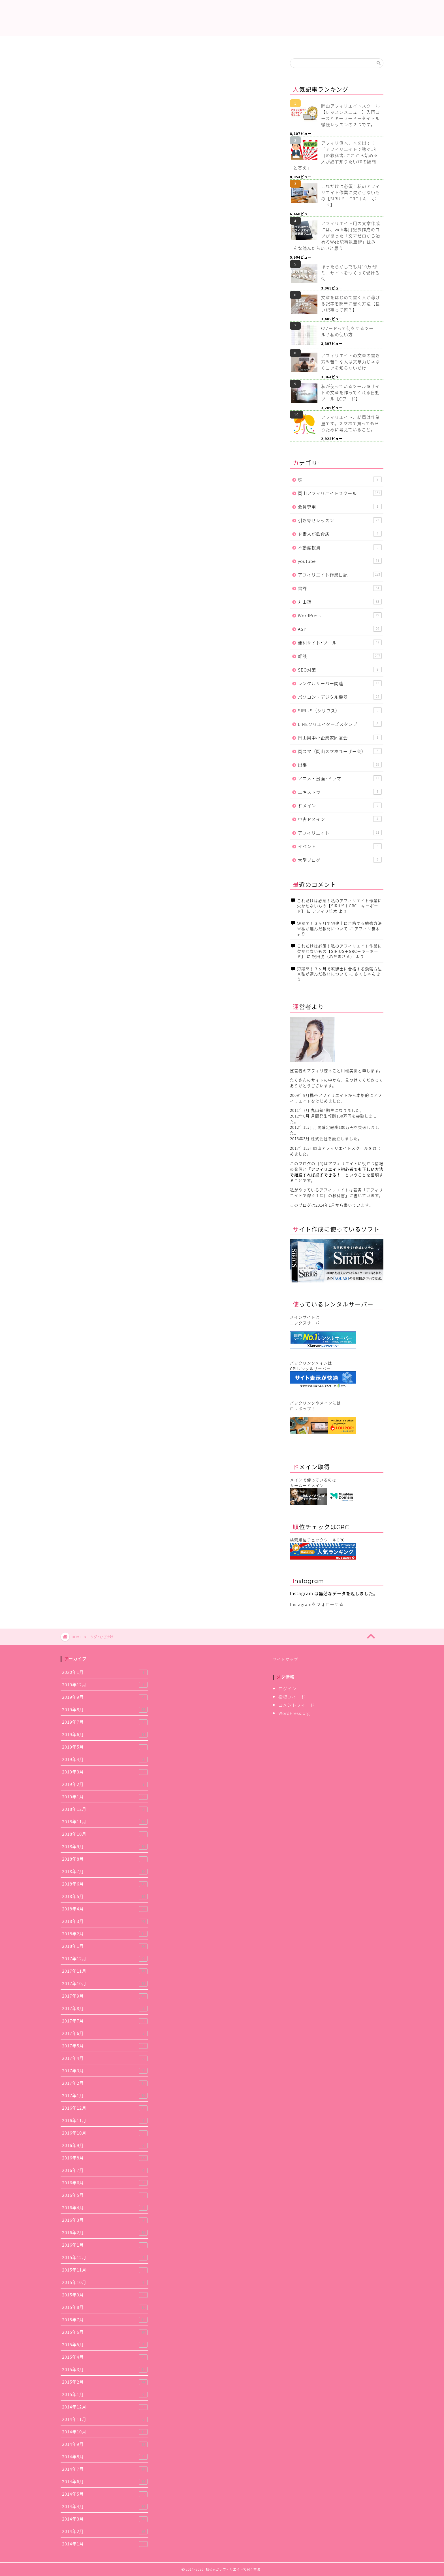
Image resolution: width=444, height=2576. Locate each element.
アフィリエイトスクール (351, 43)
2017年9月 (105, 1995)
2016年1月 (105, 2245)
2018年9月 (105, 1846)
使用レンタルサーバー (286, 43)
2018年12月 (105, 1809)
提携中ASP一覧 (157, 43)
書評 (340, 588)
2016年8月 (105, 2157)
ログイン (287, 1688)
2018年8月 (105, 1859)
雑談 (340, 656)
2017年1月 (105, 2095)
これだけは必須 (93, 43)
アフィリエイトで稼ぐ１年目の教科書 (336, 1192)
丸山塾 (340, 602)
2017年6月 (105, 2033)
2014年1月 (105, 2543)
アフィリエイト (340, 832)
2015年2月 (105, 2381)
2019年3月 (105, 1771)
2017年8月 (105, 2008)
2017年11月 (105, 1971)
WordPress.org (294, 1713)
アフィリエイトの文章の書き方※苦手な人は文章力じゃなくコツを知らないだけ (350, 361)
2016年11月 (105, 2120)
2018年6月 (105, 1883)
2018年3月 (105, 1921)
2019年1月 (105, 1796)
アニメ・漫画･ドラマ (340, 778)
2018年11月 (105, 1821)
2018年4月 (105, 1908)
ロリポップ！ (302, 1408)
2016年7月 (105, 2170)
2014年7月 (105, 2469)
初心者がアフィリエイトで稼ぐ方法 (222, 18)
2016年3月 (105, 2220)
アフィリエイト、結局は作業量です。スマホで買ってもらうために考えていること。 (350, 423)
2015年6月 (105, 2332)
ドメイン (340, 805)
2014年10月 (105, 2431)
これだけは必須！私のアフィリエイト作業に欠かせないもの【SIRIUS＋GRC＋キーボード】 (350, 195)
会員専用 (340, 506)
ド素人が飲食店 (340, 534)
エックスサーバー (307, 1322)
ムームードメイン (307, 1485)
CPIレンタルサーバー (310, 1368)
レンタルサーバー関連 (340, 683)
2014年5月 (105, 2494)
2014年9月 (105, 2444)
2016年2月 (105, 2232)
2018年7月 (105, 1871)
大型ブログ (340, 860)
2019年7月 (105, 1722)
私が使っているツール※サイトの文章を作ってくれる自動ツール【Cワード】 (350, 392)
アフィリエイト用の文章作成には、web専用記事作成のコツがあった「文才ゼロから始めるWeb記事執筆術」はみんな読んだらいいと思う (336, 235)
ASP (340, 629)
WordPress (340, 615)
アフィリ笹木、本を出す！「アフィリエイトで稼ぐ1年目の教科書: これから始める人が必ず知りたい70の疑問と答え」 (335, 155)
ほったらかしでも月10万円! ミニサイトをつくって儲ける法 (350, 272)
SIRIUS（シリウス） (340, 710)
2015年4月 (105, 2357)
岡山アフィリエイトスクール (340, 493)
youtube (340, 561)
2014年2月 (105, 2531)
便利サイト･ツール (340, 642)
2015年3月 (105, 2369)
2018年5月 (105, 1896)
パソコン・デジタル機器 (340, 697)
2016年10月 (105, 2132)
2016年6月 (105, 2182)
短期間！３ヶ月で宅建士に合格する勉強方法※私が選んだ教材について (339, 925)
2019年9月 (105, 1697)
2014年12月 (105, 2406)
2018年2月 (105, 1933)
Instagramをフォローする (316, 1604)
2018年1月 (105, 1946)
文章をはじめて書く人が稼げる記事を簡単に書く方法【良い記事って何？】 (350, 303)
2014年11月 (105, 2419)
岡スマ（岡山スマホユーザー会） (340, 751)
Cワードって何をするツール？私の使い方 (347, 331)
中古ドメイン (340, 819)
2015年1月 (105, 2394)
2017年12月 (105, 1958)
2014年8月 (105, 2456)
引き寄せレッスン (340, 520)
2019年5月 (105, 1746)
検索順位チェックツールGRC (317, 1540)
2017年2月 (105, 2083)
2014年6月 (105, 2481)
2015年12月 (105, 2257)
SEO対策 (340, 669)
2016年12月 (105, 2108)
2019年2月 (105, 1784)
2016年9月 (105, 2145)
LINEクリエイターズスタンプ (340, 724)
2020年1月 (105, 1672)
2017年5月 (105, 2045)
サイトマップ (285, 1659)
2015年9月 (105, 2294)
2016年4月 (105, 2207)
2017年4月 (105, 2058)
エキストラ (340, 792)
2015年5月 (105, 2344)
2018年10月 (105, 1834)
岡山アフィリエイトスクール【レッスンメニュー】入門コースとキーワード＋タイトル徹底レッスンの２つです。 (350, 115)
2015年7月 (105, 2319)
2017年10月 (105, 1983)
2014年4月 (105, 2506)
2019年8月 (105, 1709)
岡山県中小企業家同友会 (340, 737)
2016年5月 (105, 2195)
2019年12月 (105, 1684)
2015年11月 (105, 2269)
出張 (340, 765)
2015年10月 (105, 2282)
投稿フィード (292, 1696)
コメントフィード (296, 1705)
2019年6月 (105, 1734)
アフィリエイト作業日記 (222, 43)
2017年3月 (105, 2070)
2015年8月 (105, 2307)
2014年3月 (105, 2518)
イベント (340, 846)
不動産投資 (340, 547)
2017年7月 (105, 2020)
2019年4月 (105, 1759)
